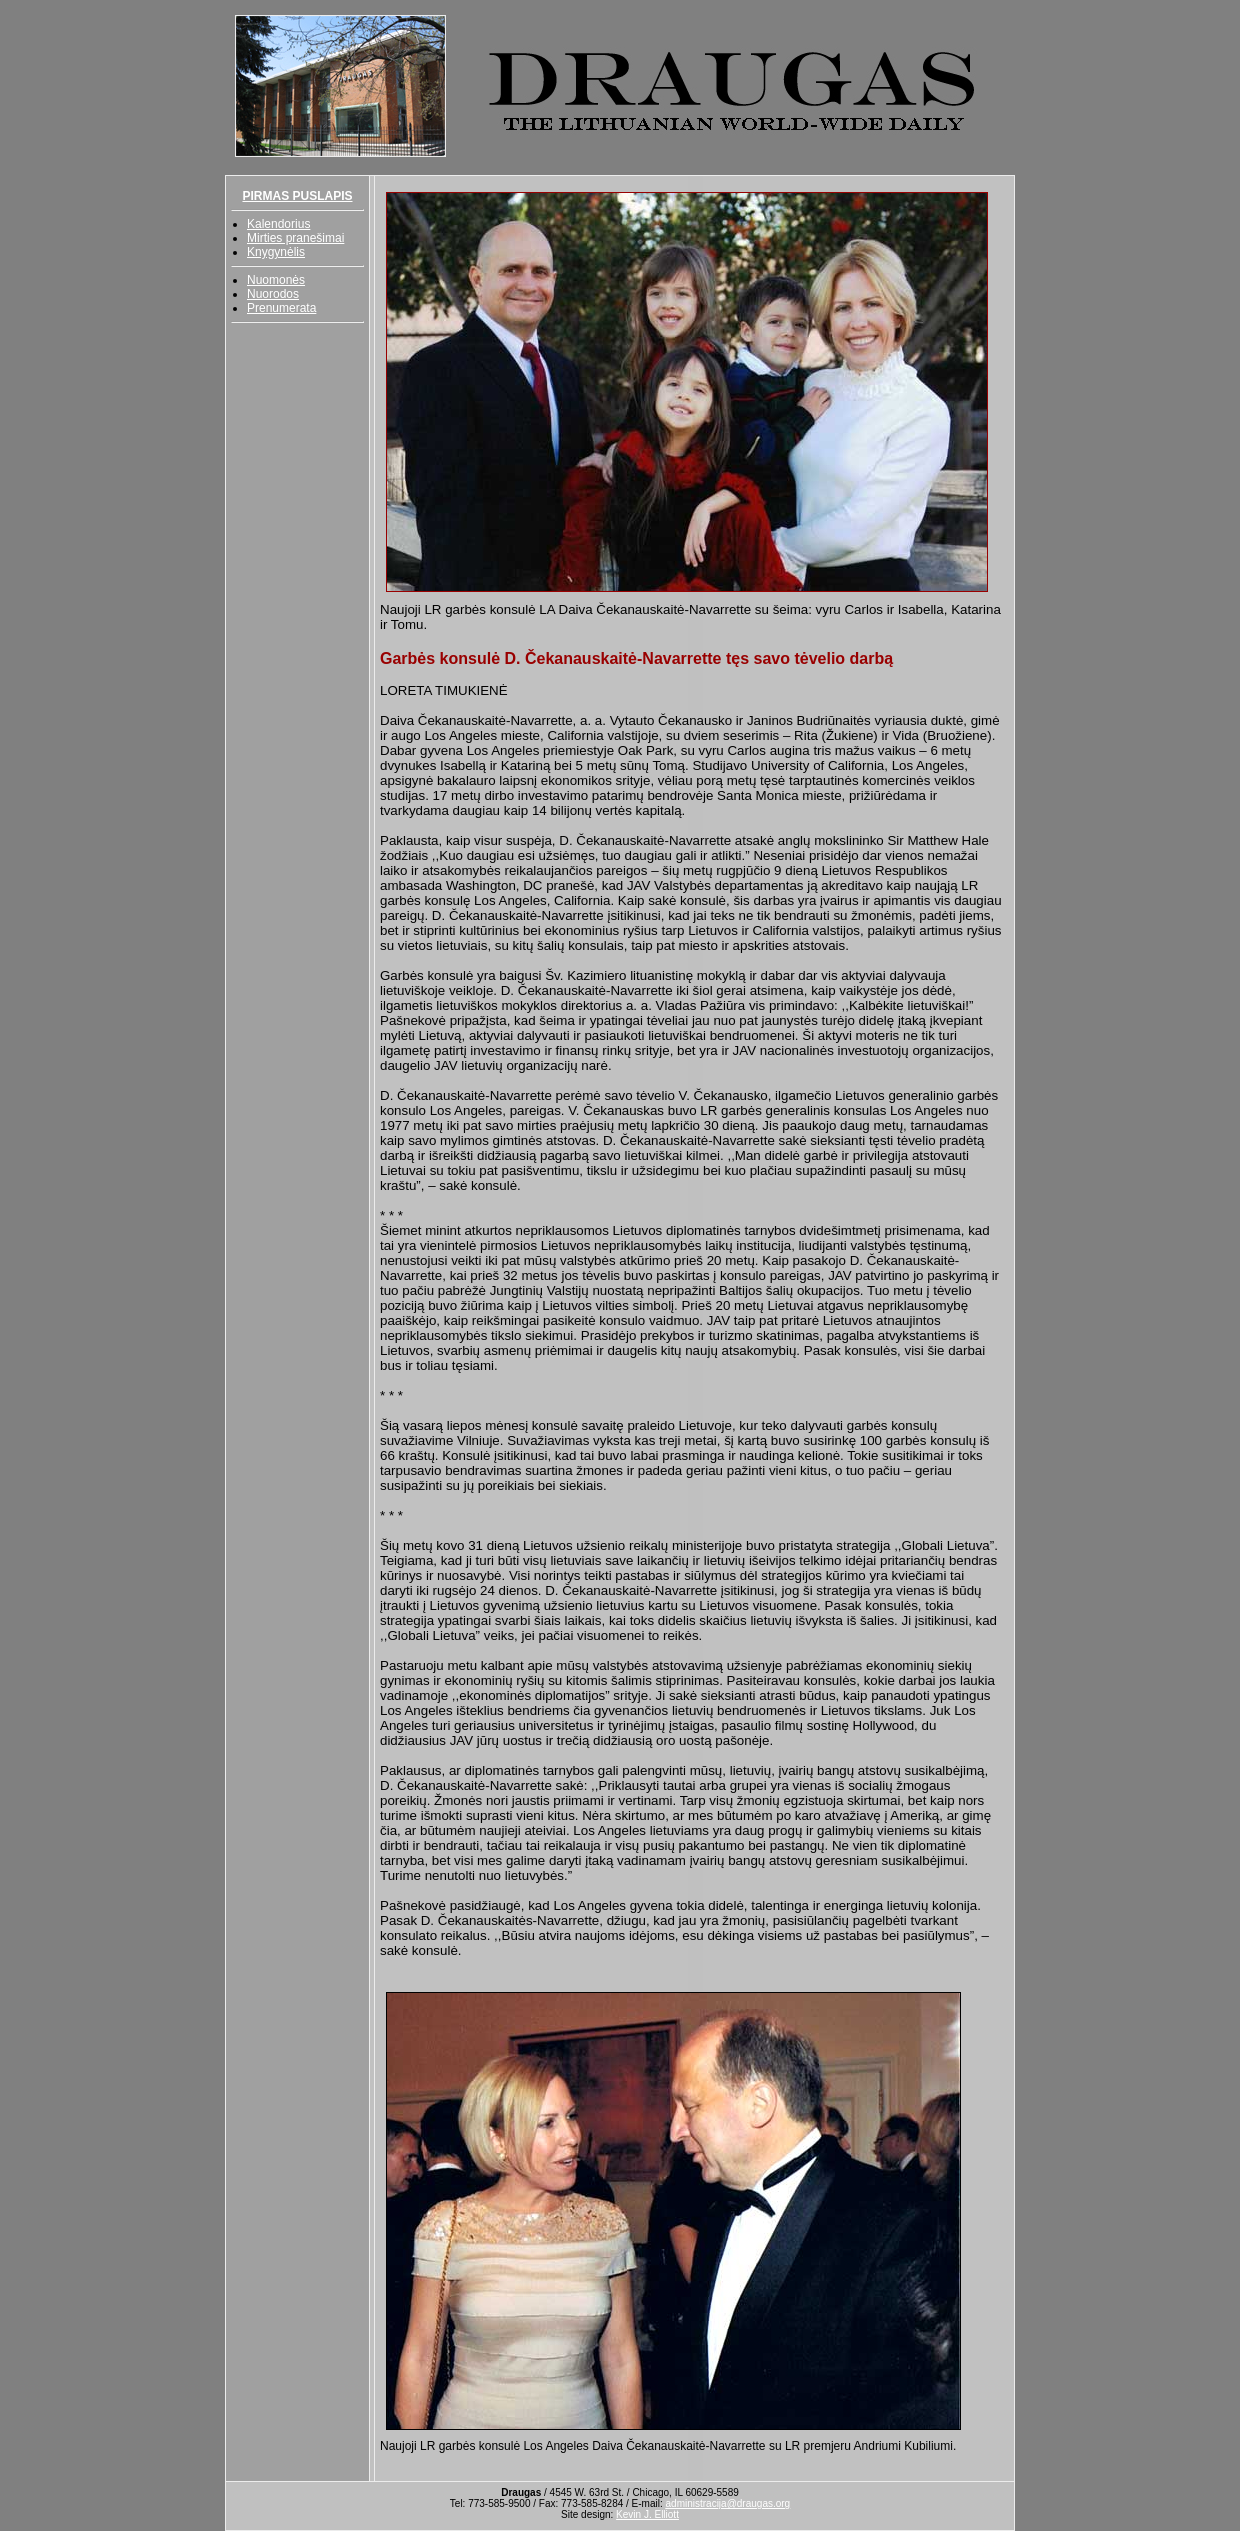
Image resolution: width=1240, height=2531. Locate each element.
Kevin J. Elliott (647, 2514)
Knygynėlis (276, 252)
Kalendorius (278, 224)
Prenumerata (281, 308)
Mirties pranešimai (295, 238)
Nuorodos (273, 294)
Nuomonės (276, 280)
